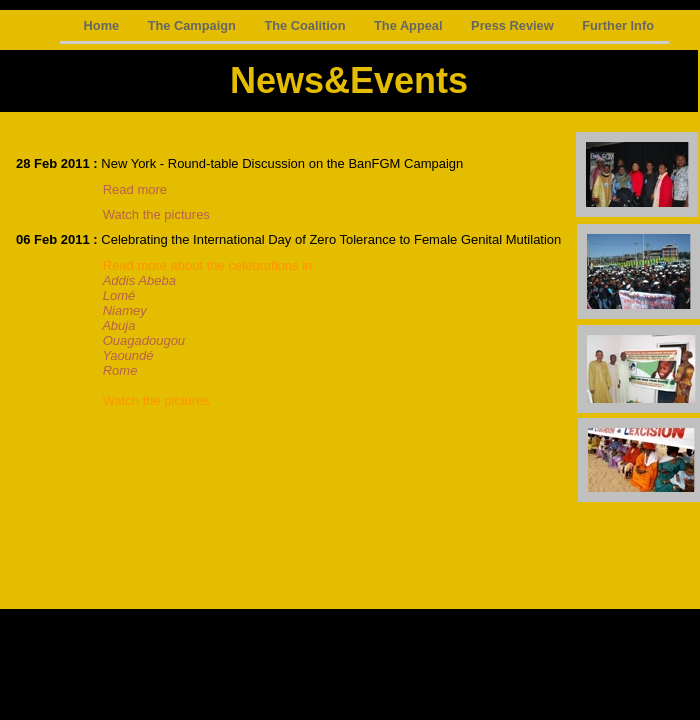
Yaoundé (127, 355)
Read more (135, 189)
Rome (116, 370)
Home (103, 25)
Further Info (618, 25)
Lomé (119, 295)
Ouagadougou (144, 340)
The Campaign (194, 25)
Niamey (125, 310)
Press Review (514, 25)
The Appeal (410, 25)
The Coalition (306, 25)
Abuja (118, 325)
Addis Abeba (139, 280)
